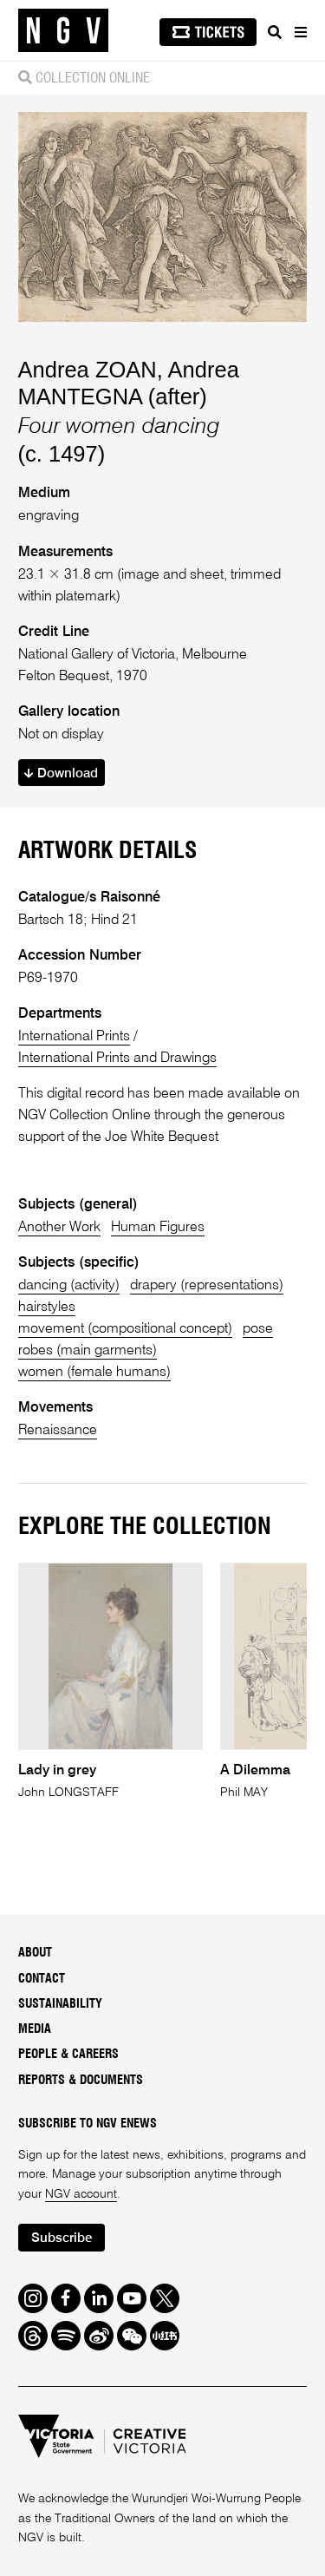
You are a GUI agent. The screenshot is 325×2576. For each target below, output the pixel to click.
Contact (41, 1979)
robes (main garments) (87, 1350)
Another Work (59, 1227)
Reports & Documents (80, 2081)
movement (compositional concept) (125, 1328)
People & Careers (68, 2054)
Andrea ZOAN (87, 369)
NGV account (81, 2194)
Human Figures (158, 1227)
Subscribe (61, 2238)
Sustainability (60, 2004)
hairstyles (46, 1307)
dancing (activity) (69, 1285)
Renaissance (57, 1430)
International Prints (74, 1036)
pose (258, 1328)
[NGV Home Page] (63, 31)
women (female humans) (94, 1372)
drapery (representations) (206, 1285)
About (35, 1953)
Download (61, 773)
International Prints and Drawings (117, 1058)
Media (34, 2029)
